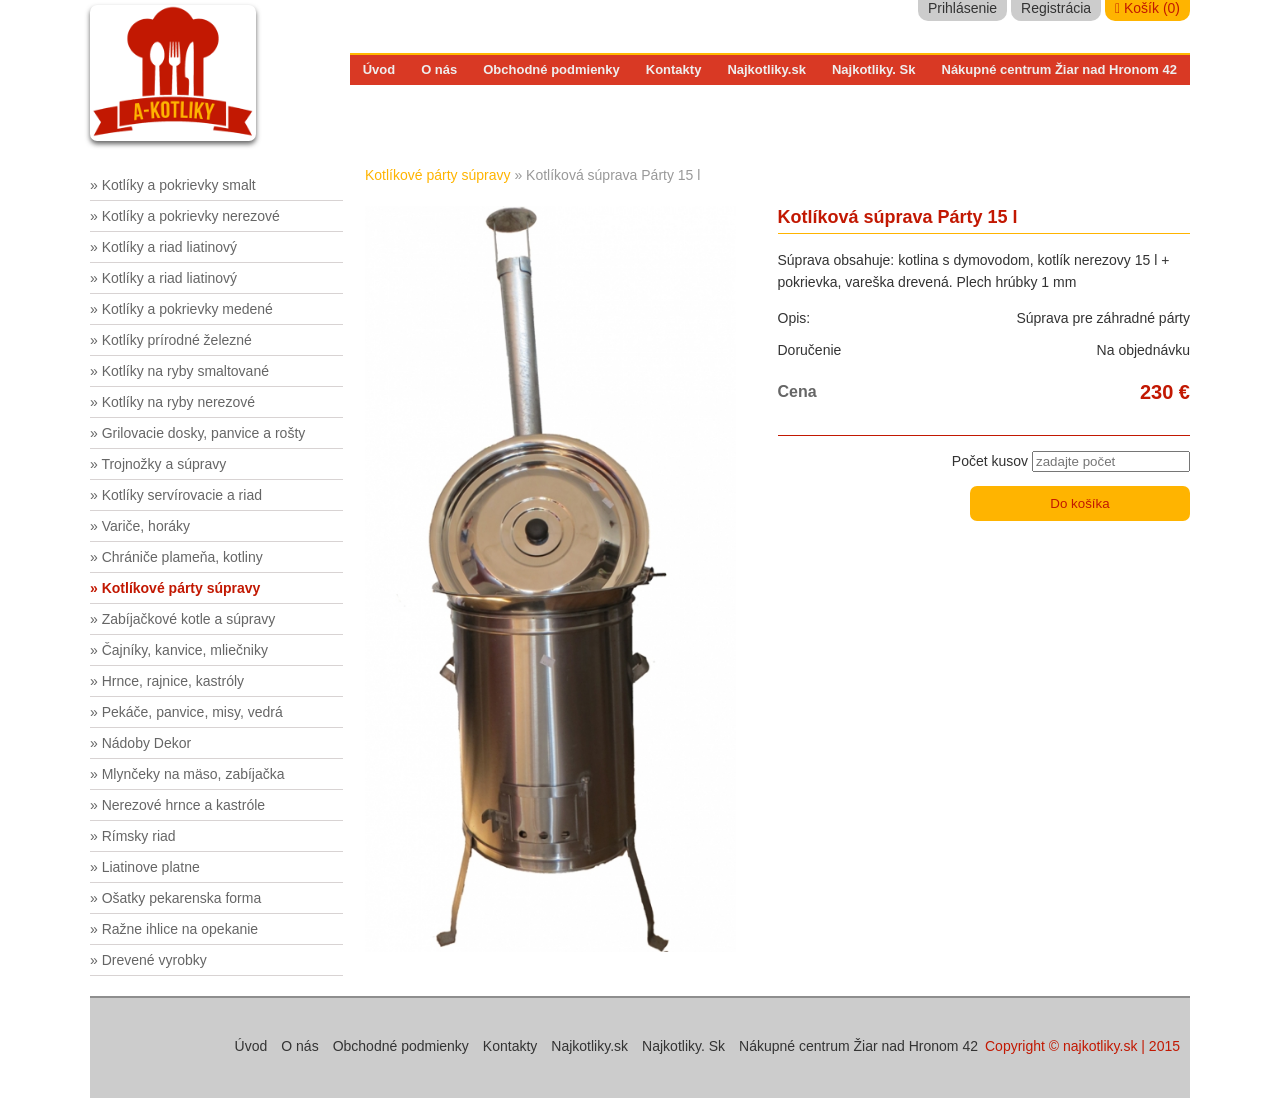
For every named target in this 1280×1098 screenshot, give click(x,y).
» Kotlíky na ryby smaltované (179, 371)
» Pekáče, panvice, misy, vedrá (186, 712)
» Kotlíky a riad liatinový (163, 247)
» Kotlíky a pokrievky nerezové (185, 216)
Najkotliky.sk (766, 69)
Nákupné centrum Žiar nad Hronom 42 (1060, 69)
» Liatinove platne (145, 867)
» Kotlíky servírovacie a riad (176, 495)
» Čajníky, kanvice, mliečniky (179, 650)
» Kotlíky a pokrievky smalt (173, 185)
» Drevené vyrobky (148, 960)
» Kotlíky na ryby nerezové (172, 402)
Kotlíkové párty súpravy (438, 175)
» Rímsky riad (133, 836)
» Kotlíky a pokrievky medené (181, 309)
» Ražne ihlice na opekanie (174, 929)
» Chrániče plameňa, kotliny (176, 557)
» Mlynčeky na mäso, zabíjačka (187, 774)
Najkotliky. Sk (874, 69)
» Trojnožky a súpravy (158, 464)
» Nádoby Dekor (140, 743)
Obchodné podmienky (551, 69)
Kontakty (674, 69)
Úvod (379, 69)
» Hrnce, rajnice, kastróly (167, 681)
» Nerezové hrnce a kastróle (177, 805)
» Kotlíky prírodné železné (171, 340)
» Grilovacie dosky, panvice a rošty (197, 433)
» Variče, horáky (140, 526)
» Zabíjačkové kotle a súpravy (182, 619)
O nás (439, 69)
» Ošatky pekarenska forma (175, 898)
